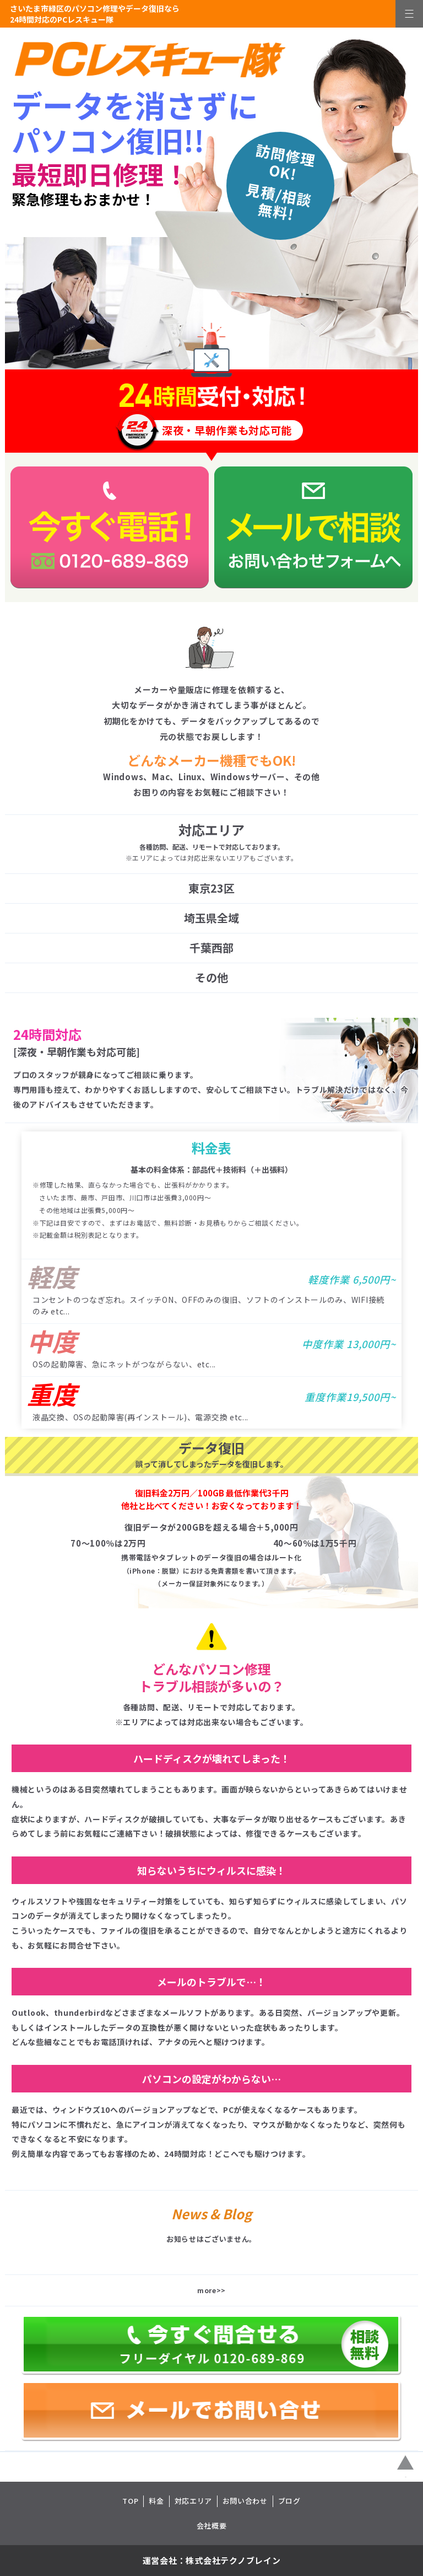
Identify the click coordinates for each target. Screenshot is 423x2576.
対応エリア (193, 2501)
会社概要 (212, 2525)
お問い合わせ (245, 2501)
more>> (211, 2290)
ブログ (289, 2501)
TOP (130, 2501)
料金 (156, 2501)
